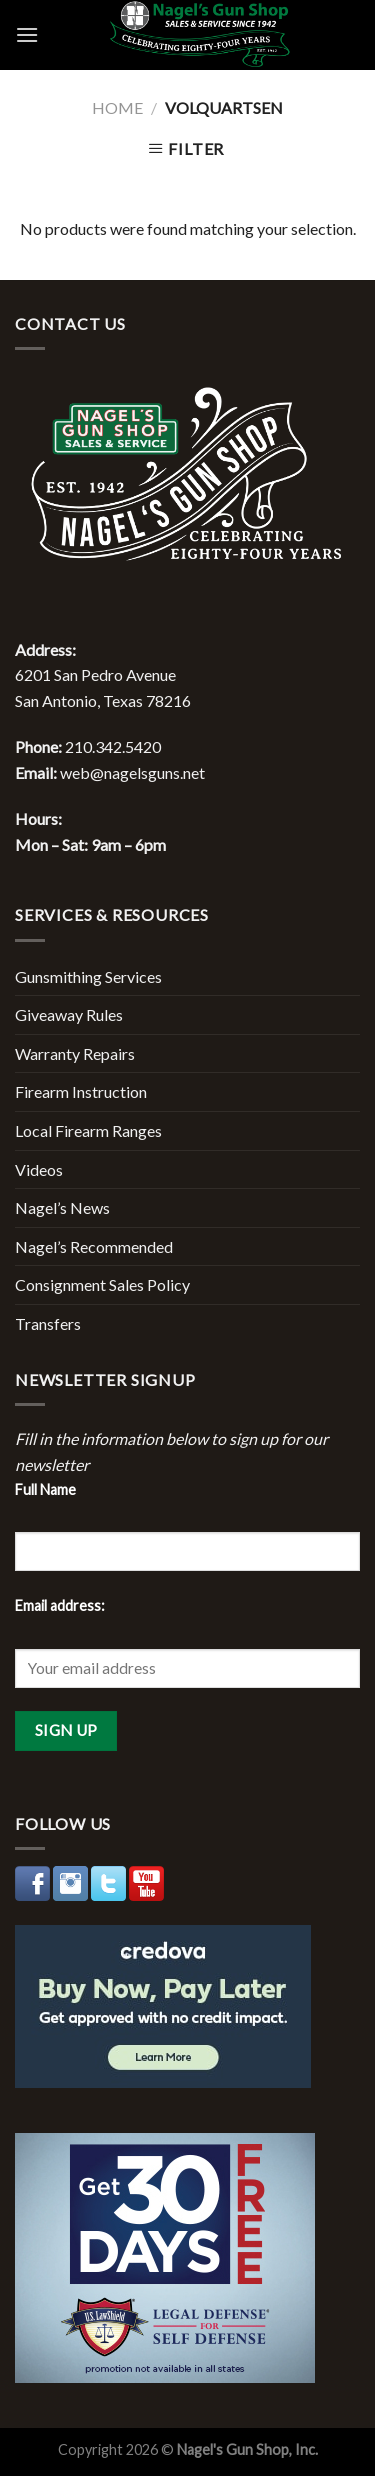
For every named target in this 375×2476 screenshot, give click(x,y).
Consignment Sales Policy (102, 1284)
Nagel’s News (62, 1207)
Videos (39, 1169)
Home (117, 107)
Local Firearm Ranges (88, 1130)
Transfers (48, 1323)
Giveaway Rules (69, 1014)
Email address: (60, 1605)
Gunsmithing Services (88, 976)
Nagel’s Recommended (94, 1246)
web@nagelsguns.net (132, 772)
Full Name (45, 1489)
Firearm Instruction (81, 1091)
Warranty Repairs (75, 1053)
